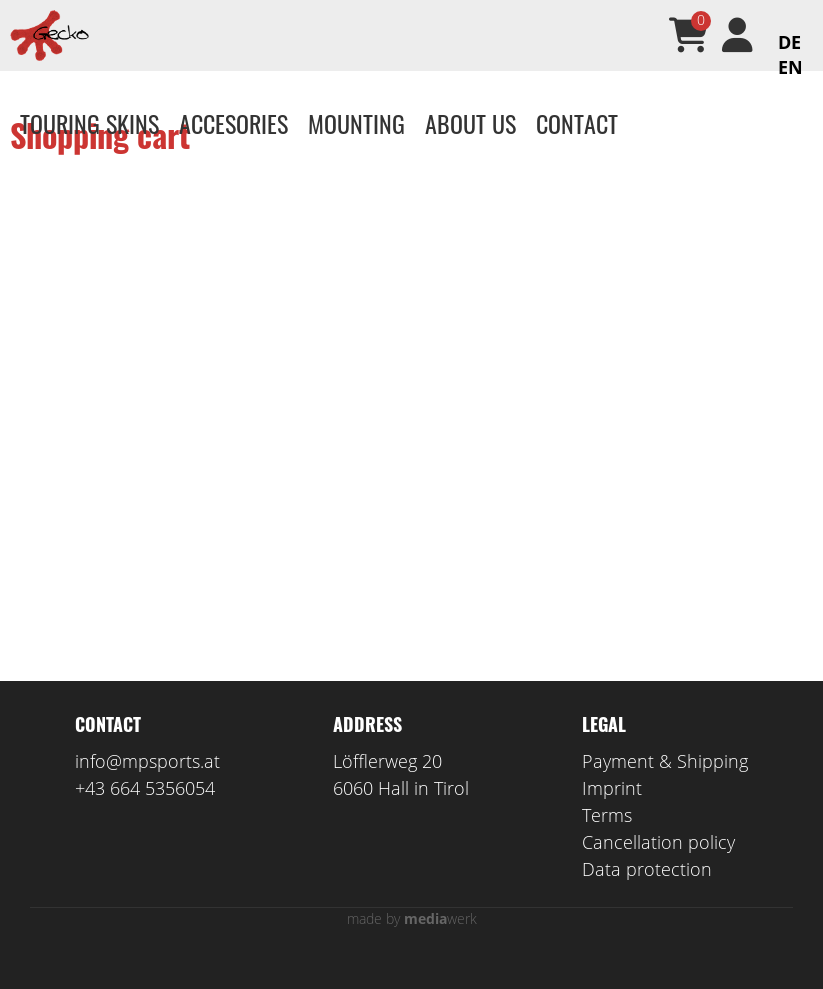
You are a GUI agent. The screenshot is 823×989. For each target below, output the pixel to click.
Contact (577, 123)
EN (790, 67)
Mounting (356, 123)
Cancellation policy (658, 871)
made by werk (412, 947)
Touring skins (89, 123)
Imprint (612, 817)
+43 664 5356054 (145, 817)
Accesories (233, 123)
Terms (607, 844)
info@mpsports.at (147, 790)
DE (789, 42)
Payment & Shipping (665, 790)
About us (470, 123)
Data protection (647, 898)
